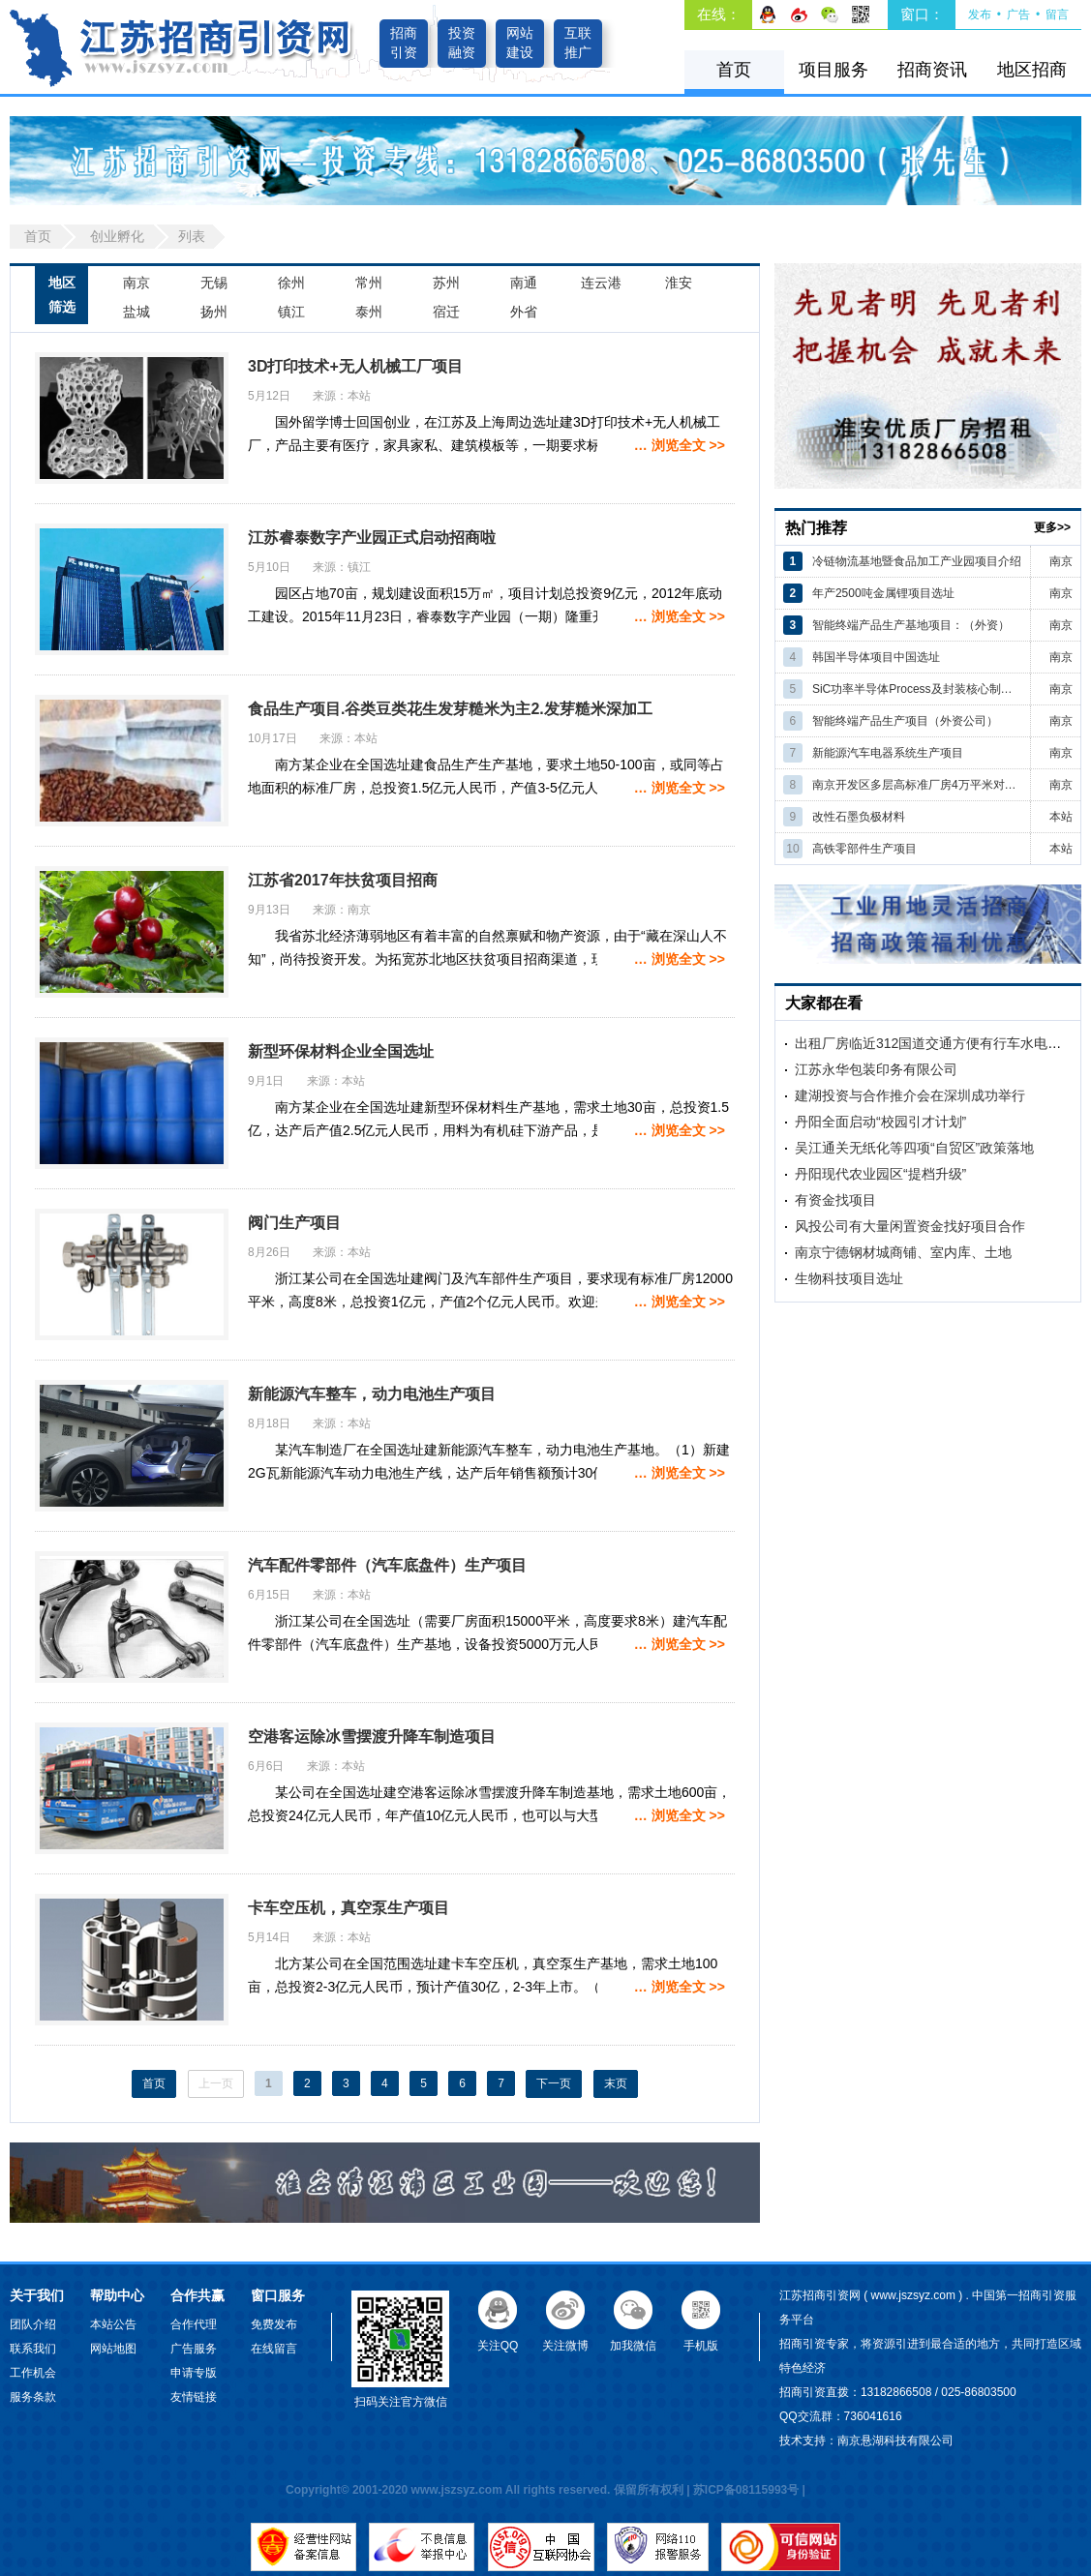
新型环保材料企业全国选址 (341, 1051)
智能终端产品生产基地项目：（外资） (911, 625)
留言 (1057, 14)
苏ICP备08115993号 (746, 2490)
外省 (523, 311)
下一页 (553, 2083)
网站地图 (113, 2348)
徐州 (291, 282)
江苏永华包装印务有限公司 (876, 1069)
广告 (1018, 14)
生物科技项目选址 (849, 1278)
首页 (733, 69)
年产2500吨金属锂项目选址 (883, 593)
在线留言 (274, 2348)
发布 (979, 14)
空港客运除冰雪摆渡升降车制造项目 (372, 1736)
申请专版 (193, 2373)
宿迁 (446, 311)
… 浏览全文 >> (679, 445)
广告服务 (193, 2348)
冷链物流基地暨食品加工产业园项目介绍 (916, 561)
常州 (368, 282)
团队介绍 (33, 2324)
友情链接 (193, 2397)
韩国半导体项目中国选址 (876, 657)
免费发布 (274, 2324)
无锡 (213, 282)
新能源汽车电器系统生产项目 (887, 753)
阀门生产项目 (294, 1222)
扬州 (213, 311)
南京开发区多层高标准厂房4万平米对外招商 (917, 785)
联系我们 (33, 2348)
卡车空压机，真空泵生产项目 (348, 1908)
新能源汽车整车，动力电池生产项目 (372, 1394)
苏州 (446, 282)
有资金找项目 (835, 1200)
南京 (136, 282)
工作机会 (33, 2373)
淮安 (678, 282)
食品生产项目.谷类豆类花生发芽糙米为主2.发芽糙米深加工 (450, 709)
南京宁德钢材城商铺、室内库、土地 (903, 1252)
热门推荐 (816, 528)
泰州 (368, 311)
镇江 (291, 311)
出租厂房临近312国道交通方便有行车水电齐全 (935, 1043)
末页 (615, 2083)
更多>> (1052, 527)
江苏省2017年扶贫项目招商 (343, 880)
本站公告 (113, 2324)
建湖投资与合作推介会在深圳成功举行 (910, 1095)
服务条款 (33, 2397)
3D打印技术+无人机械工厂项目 (355, 366)
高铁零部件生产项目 (864, 848)
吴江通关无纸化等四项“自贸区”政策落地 (914, 1147)
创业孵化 (117, 236)
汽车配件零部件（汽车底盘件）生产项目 (387, 1565)
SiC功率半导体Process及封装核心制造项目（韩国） (917, 689)
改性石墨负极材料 (858, 817)
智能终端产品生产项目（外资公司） (905, 721)
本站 (1061, 817)
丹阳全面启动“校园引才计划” (880, 1121)
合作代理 (193, 2324)
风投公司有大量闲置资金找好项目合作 (910, 1226)
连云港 (601, 282)
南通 (523, 282)
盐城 (136, 311)
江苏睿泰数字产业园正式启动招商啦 (372, 537)
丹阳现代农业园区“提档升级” (880, 1174)
